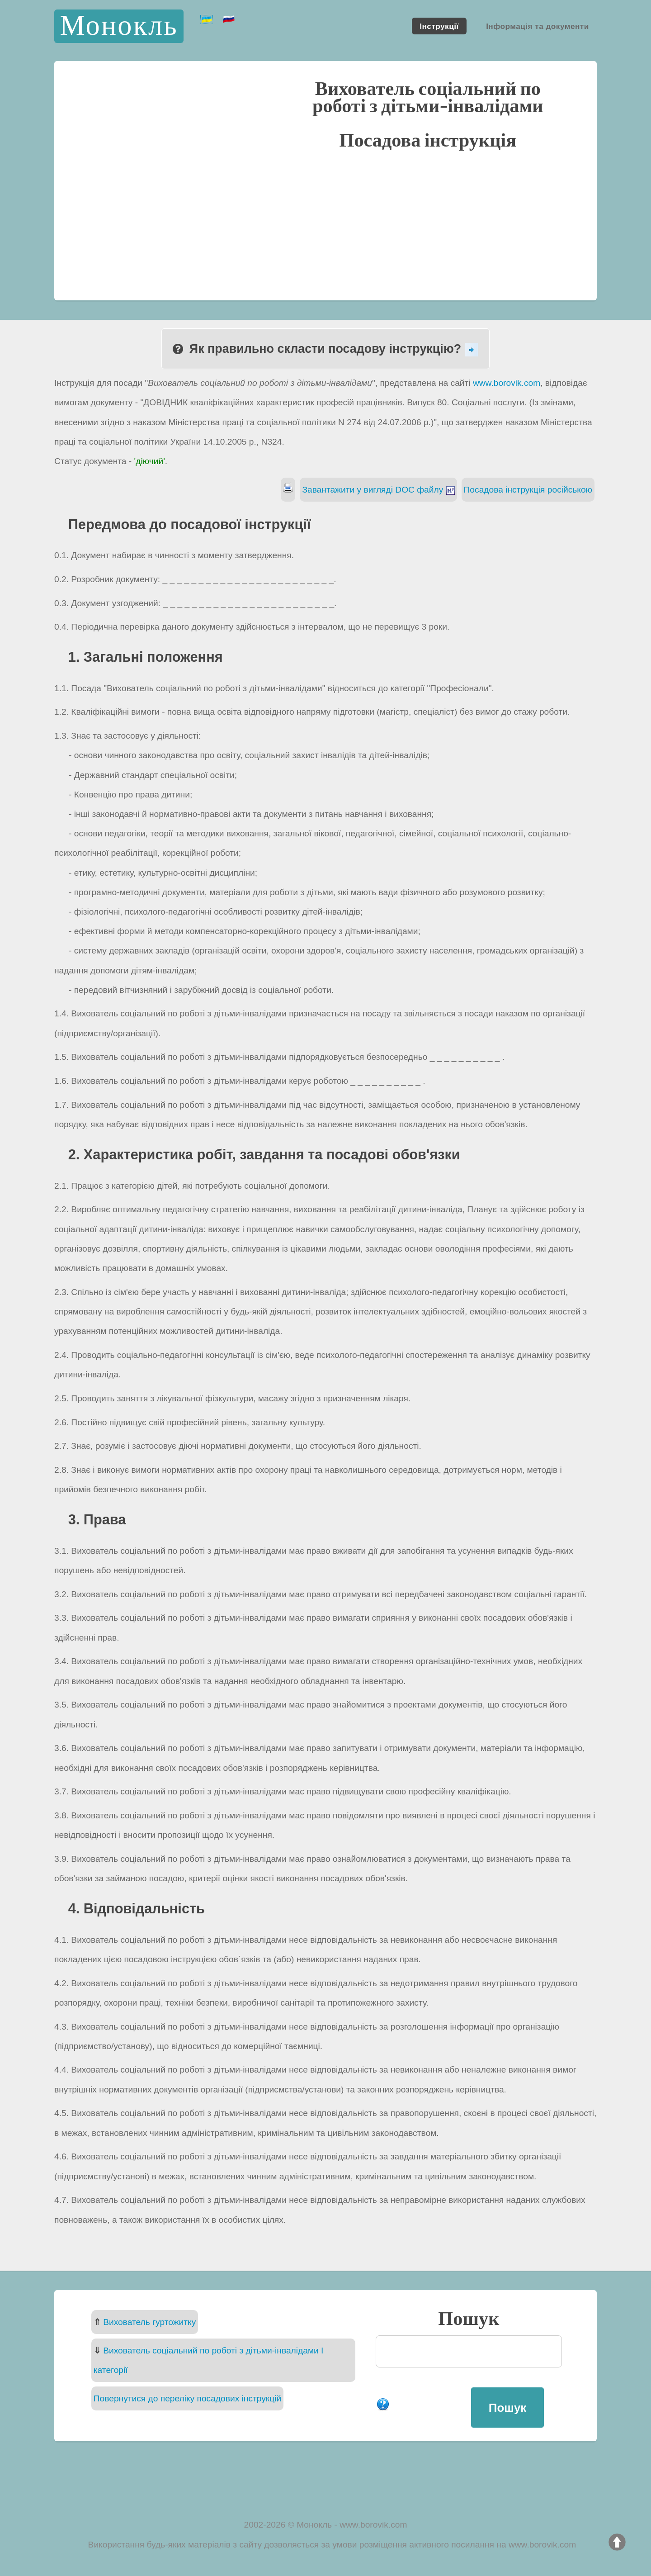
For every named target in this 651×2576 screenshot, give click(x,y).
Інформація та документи (537, 25)
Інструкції (439, 25)
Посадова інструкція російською (528, 489)
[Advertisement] (325, 224)
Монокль (119, 26)
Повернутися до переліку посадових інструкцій (187, 2398)
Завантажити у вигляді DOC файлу (378, 489)
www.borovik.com (506, 383)
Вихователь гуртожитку (149, 2322)
